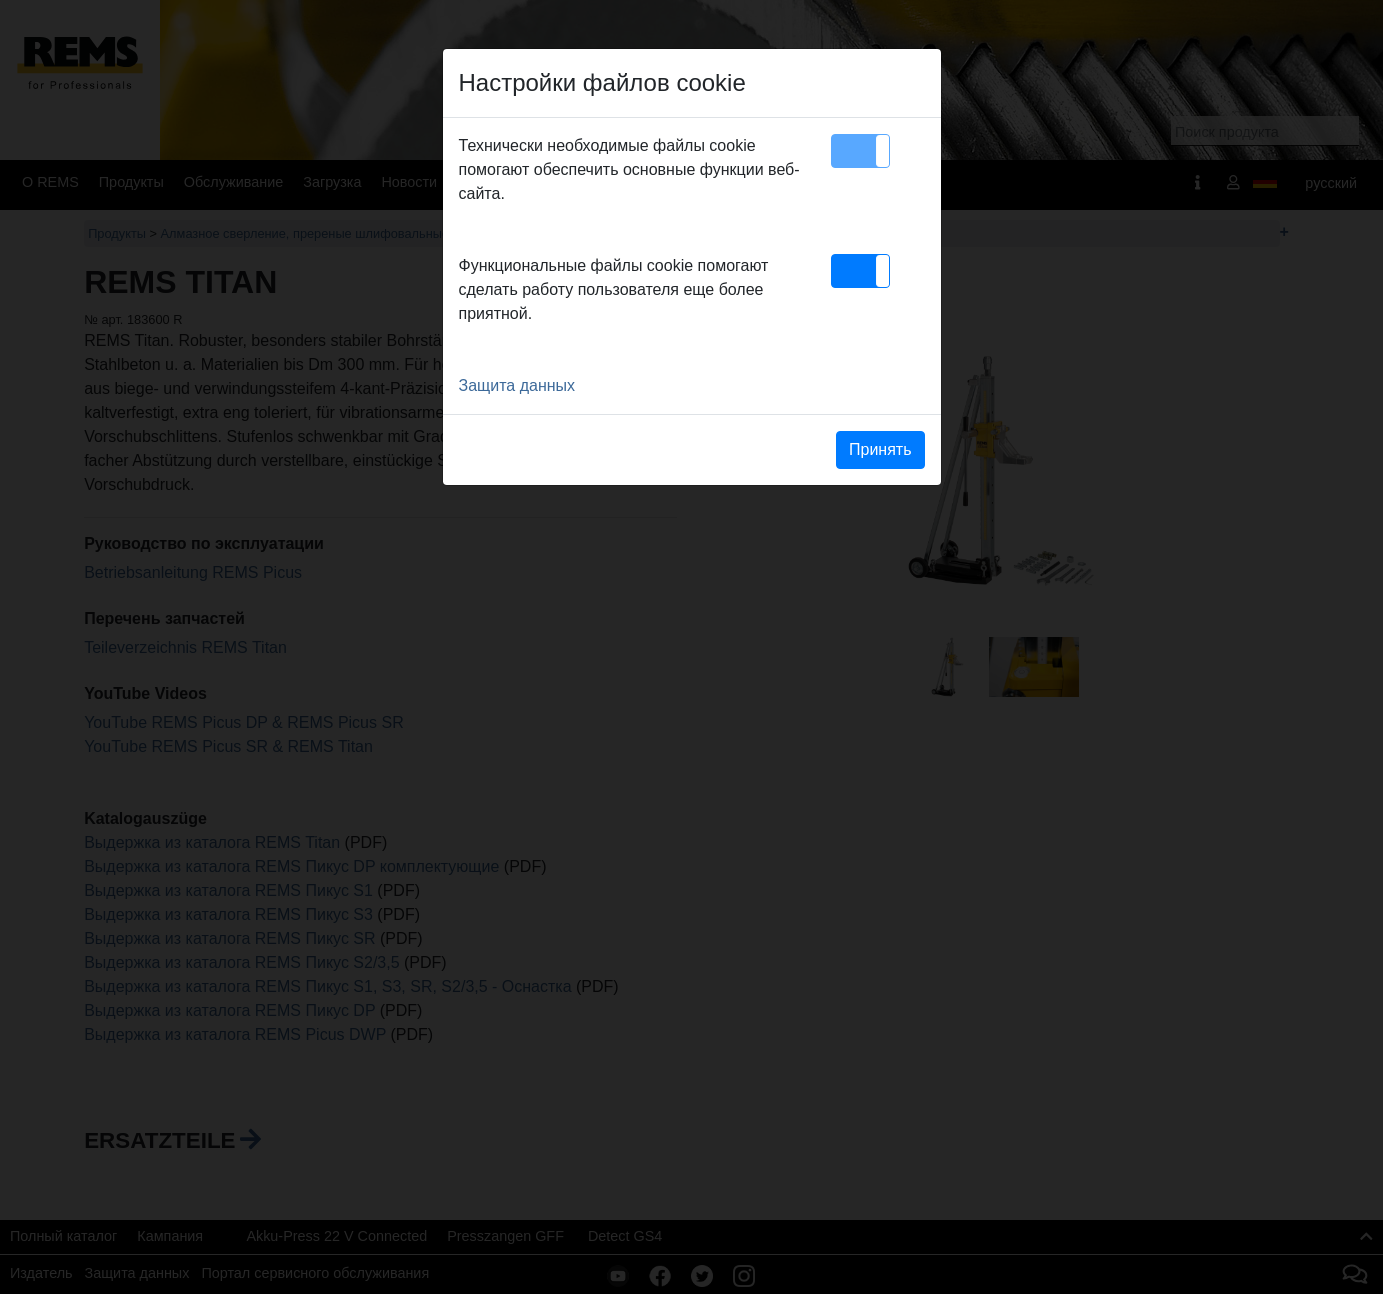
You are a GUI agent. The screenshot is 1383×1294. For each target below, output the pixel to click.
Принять (880, 449)
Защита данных (517, 385)
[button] (860, 151)
